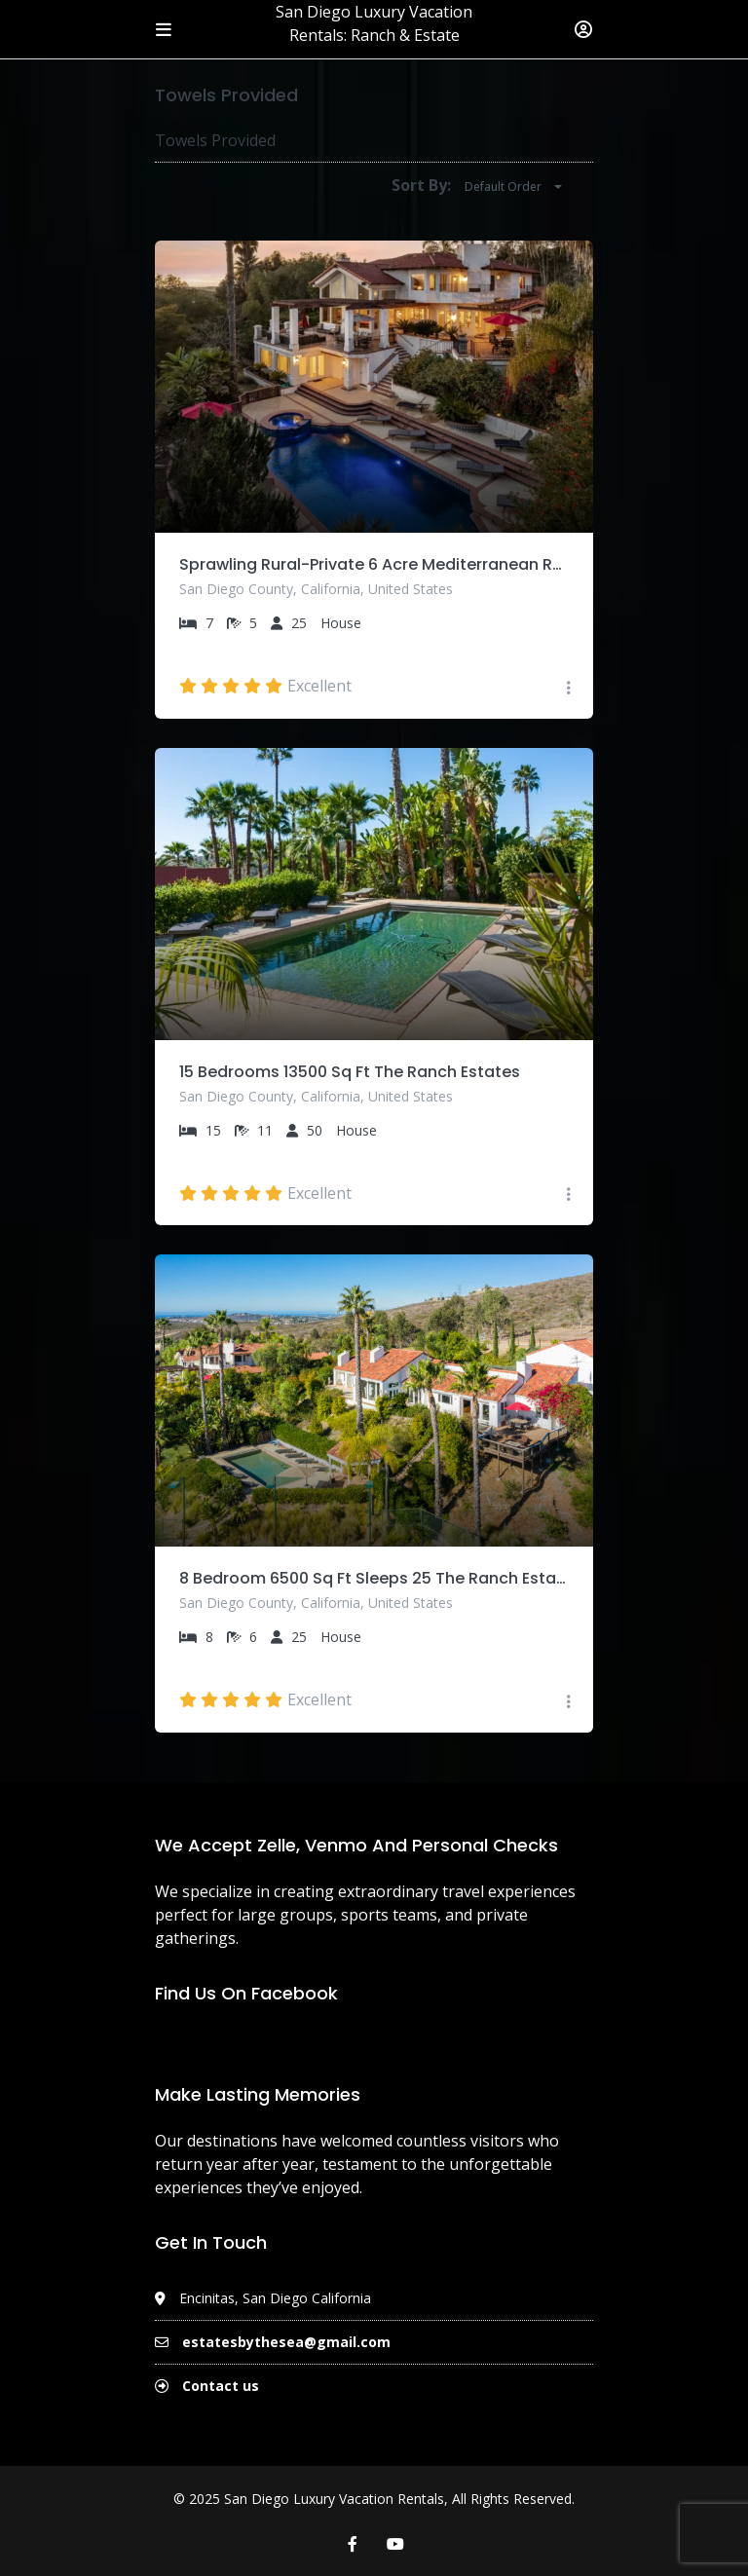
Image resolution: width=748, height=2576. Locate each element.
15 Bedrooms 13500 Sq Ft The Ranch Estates (349, 1072)
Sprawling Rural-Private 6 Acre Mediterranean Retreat (374, 564)
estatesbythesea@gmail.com (286, 2342)
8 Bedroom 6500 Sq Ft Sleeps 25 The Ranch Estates (374, 1578)
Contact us (220, 2385)
